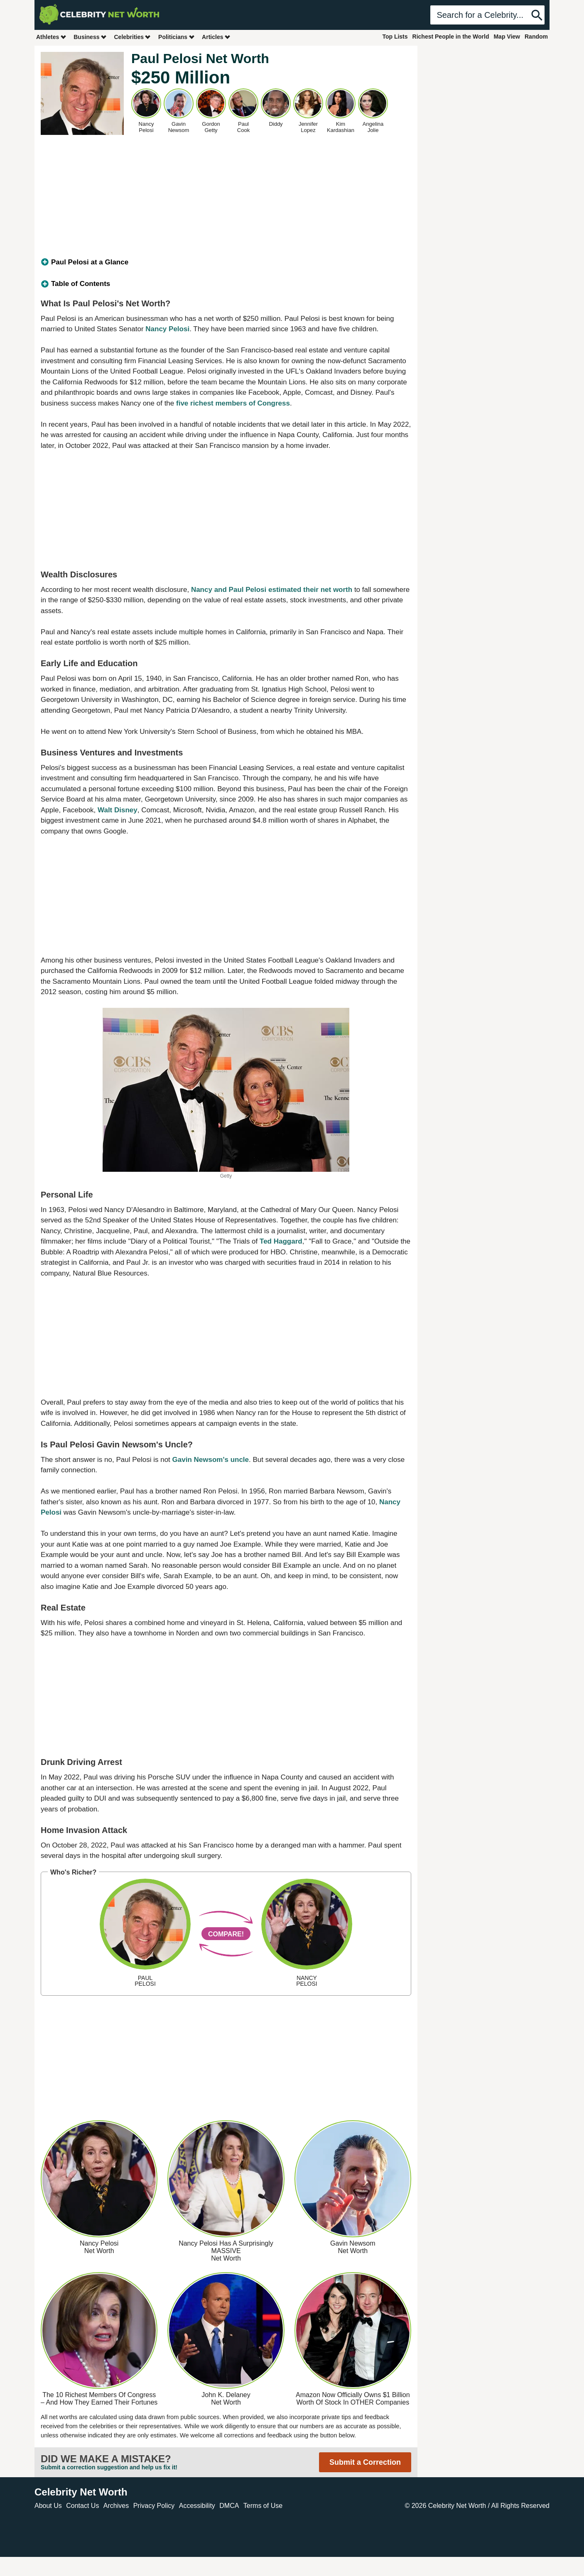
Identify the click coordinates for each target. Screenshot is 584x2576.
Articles (216, 36)
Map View (506, 36)
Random (536, 36)
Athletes (51, 36)
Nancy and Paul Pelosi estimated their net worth (271, 590)
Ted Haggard (281, 1241)
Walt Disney (117, 810)
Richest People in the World (450, 36)
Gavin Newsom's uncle (210, 1460)
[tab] (225, 262)
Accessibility (197, 2505)
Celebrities (132, 36)
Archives (116, 2505)
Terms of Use (262, 2505)
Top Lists (394, 36)
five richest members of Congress (233, 403)
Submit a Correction (365, 2462)
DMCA (229, 2505)
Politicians (176, 36)
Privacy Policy (154, 2505)
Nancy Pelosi (167, 329)
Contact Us (82, 2505)
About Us (48, 2505)
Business (90, 36)
